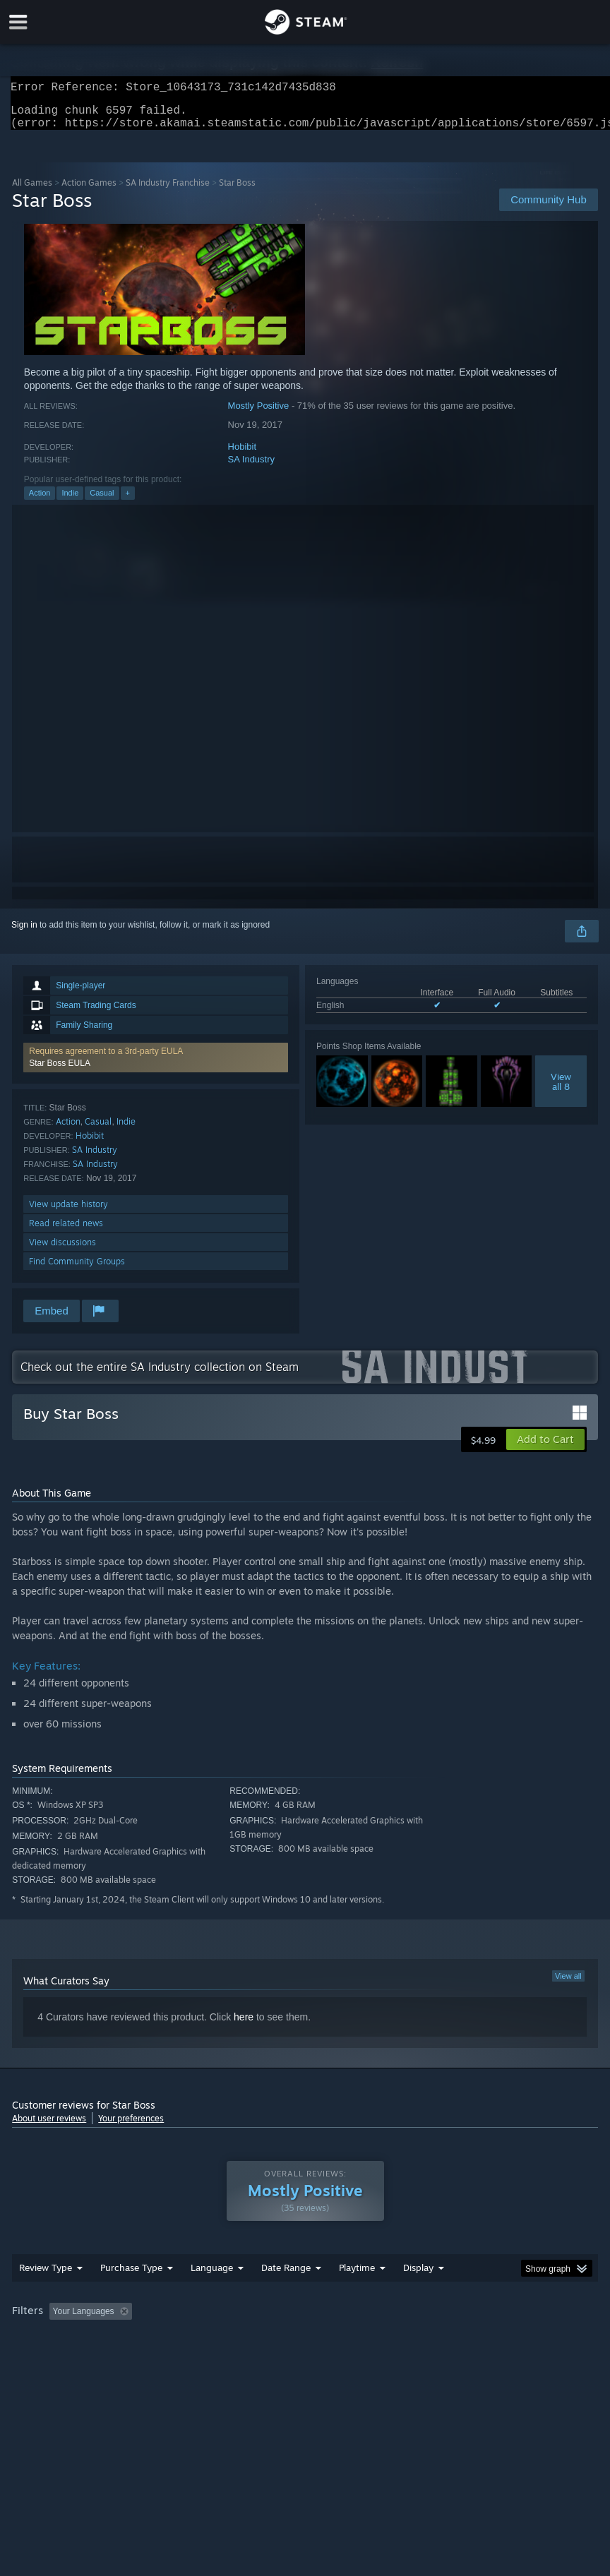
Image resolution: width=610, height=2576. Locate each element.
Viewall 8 (561, 1090)
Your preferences (131, 2126)
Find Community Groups (77, 1269)
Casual (102, 501)
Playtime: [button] (335, 2339)
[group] (304, 2349)
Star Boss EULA (59, 1072)
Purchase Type (131, 2295)
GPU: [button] (170, 2359)
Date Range (286, 2295)
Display (418, 2295)
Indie (69, 501)
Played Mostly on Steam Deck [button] (436, 2339)
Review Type (45, 2295)
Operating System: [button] (50, 2359)
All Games (32, 191)
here (243, 2025)
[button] (155, 1066)
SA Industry (251, 467)
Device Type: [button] (232, 2359)
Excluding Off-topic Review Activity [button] (226, 2339)
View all (568, 1984)
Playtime (357, 2295)
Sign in (24, 933)
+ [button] (128, 501)
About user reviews (49, 2126)
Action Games (88, 191)
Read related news (66, 1231)
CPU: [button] (123, 2359)
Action (40, 501)
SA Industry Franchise (168, 191)
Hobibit (242, 455)
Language (212, 2295)
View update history (68, 1212)
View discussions (62, 1250)
